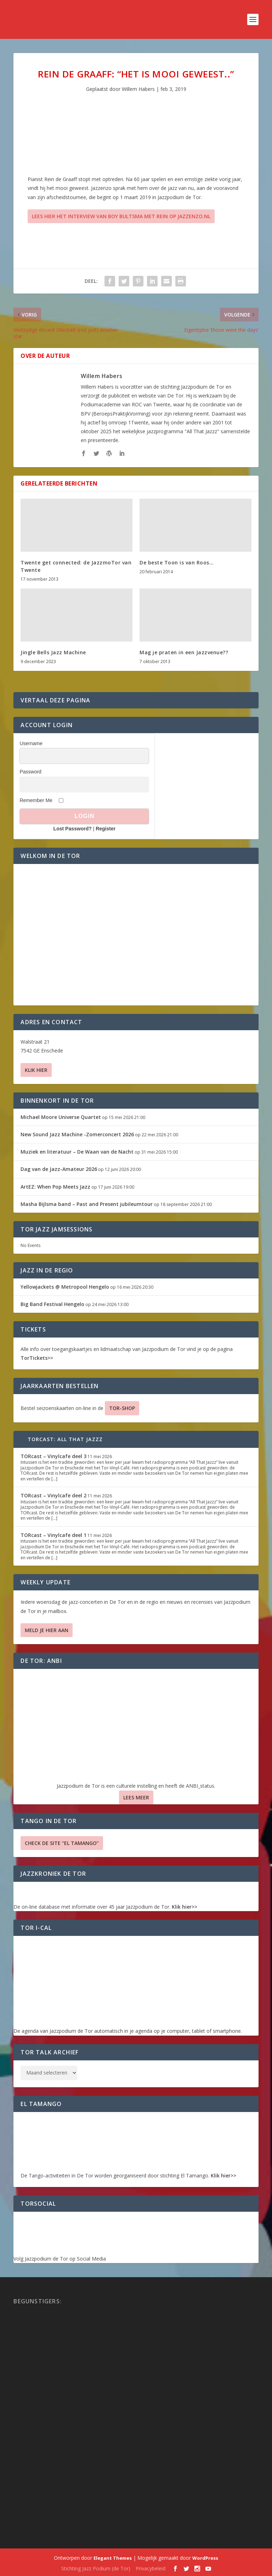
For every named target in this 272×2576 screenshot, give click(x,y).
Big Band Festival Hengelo (52, 1304)
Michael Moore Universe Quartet (61, 1117)
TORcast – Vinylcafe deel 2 (53, 1495)
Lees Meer (136, 1797)
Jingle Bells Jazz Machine (53, 652)
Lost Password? (72, 828)
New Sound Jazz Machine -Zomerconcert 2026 (77, 1134)
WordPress (205, 2558)
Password (30, 771)
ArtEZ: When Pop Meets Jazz (55, 1186)
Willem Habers (138, 89)
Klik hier (36, 1070)
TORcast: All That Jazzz (65, 1439)
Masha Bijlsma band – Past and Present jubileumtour (87, 1204)
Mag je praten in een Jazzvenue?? (184, 652)
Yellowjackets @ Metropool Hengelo (65, 1286)
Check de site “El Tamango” (62, 1843)
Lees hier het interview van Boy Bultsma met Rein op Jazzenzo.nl (121, 216)
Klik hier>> (184, 1906)
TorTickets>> (37, 1357)
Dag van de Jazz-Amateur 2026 (59, 1169)
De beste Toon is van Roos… (177, 562)
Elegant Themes (113, 2558)
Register (105, 828)
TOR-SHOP (122, 1408)
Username (30, 743)
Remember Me (35, 800)
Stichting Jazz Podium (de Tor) (95, 2568)
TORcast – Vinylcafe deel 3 (53, 1456)
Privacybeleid (150, 2568)
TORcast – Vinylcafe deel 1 (53, 1535)
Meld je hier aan (46, 1630)
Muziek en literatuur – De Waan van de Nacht (77, 1151)
